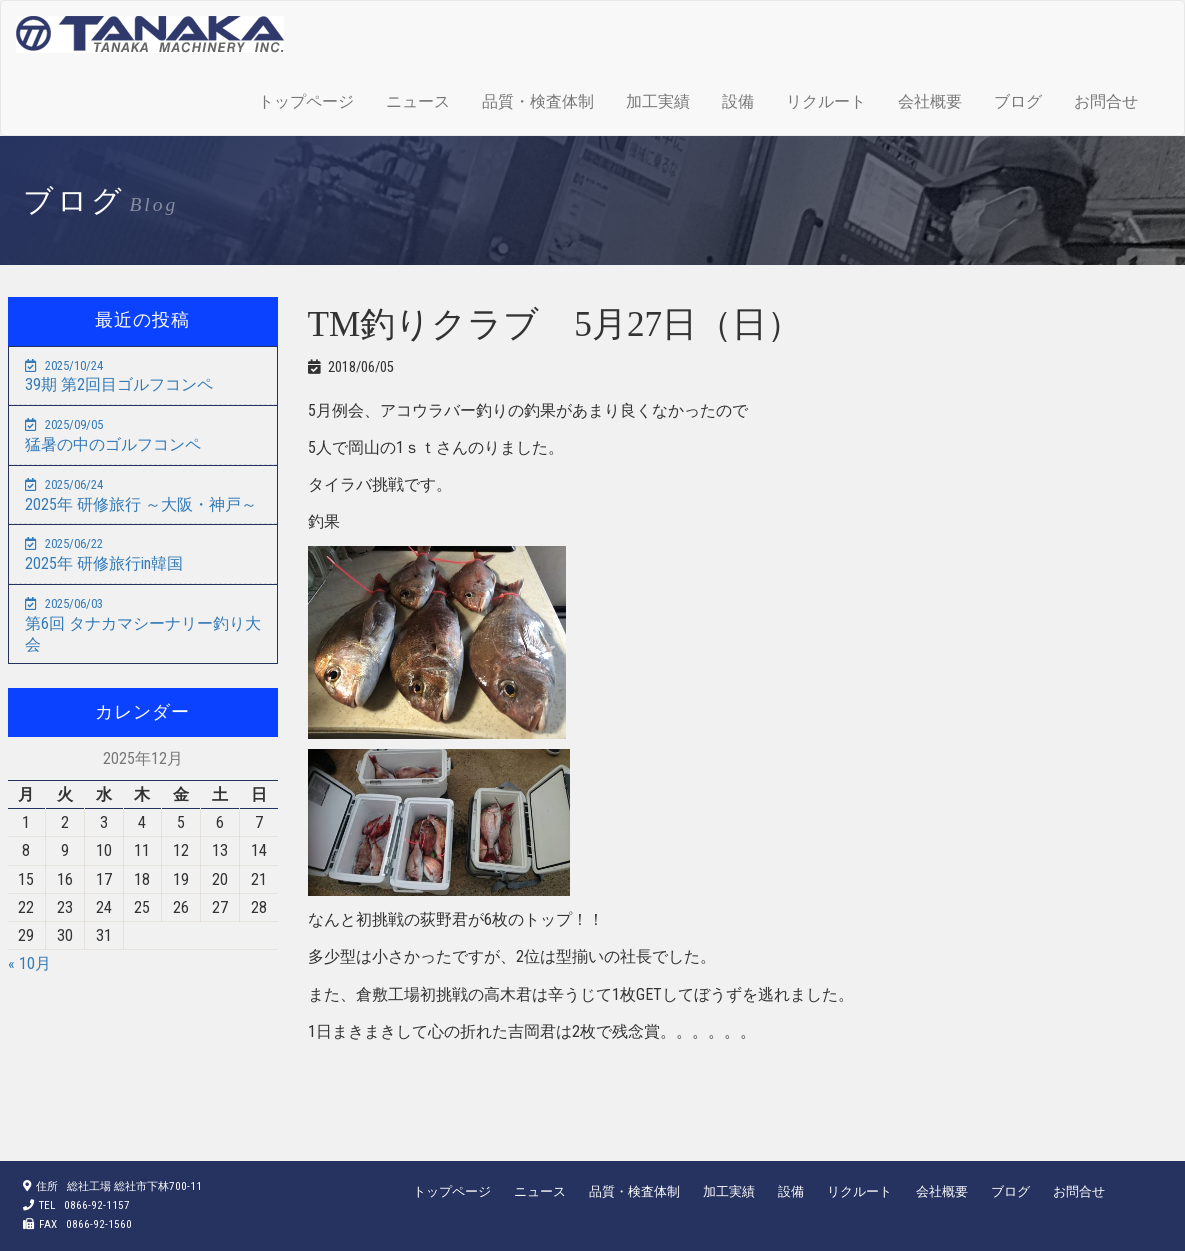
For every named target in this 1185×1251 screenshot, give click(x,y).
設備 (738, 101)
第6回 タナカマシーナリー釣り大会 (143, 625)
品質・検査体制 (538, 101)
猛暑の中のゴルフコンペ (113, 435)
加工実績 (658, 101)
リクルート (826, 101)
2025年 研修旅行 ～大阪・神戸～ (141, 495)
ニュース (418, 101)
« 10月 (29, 963)
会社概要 (930, 101)
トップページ (306, 101)
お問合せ (1106, 101)
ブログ (1018, 101)
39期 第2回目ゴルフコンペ (119, 376)
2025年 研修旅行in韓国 (104, 554)
